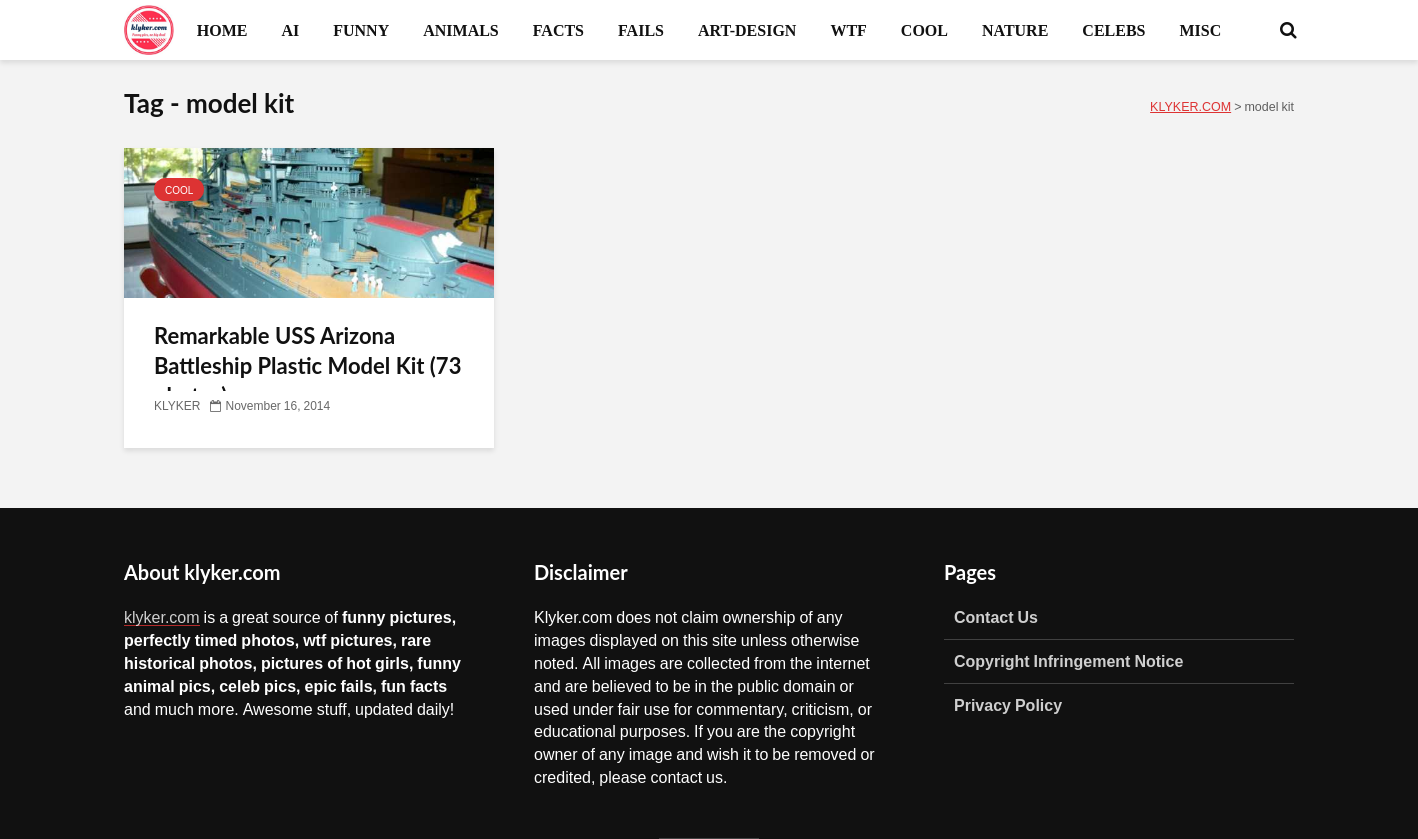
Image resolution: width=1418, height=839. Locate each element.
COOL (924, 30)
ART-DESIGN (747, 30)
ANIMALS (461, 30)
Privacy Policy (1008, 705)
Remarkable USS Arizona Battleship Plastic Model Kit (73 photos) (307, 365)
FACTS (558, 30)
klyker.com (162, 617)
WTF (848, 30)
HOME (222, 30)
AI (290, 30)
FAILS (641, 30)
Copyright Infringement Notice (1068, 661)
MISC (1200, 30)
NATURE (1015, 30)
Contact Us (996, 617)
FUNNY (361, 30)
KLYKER (177, 406)
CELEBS (1113, 30)
